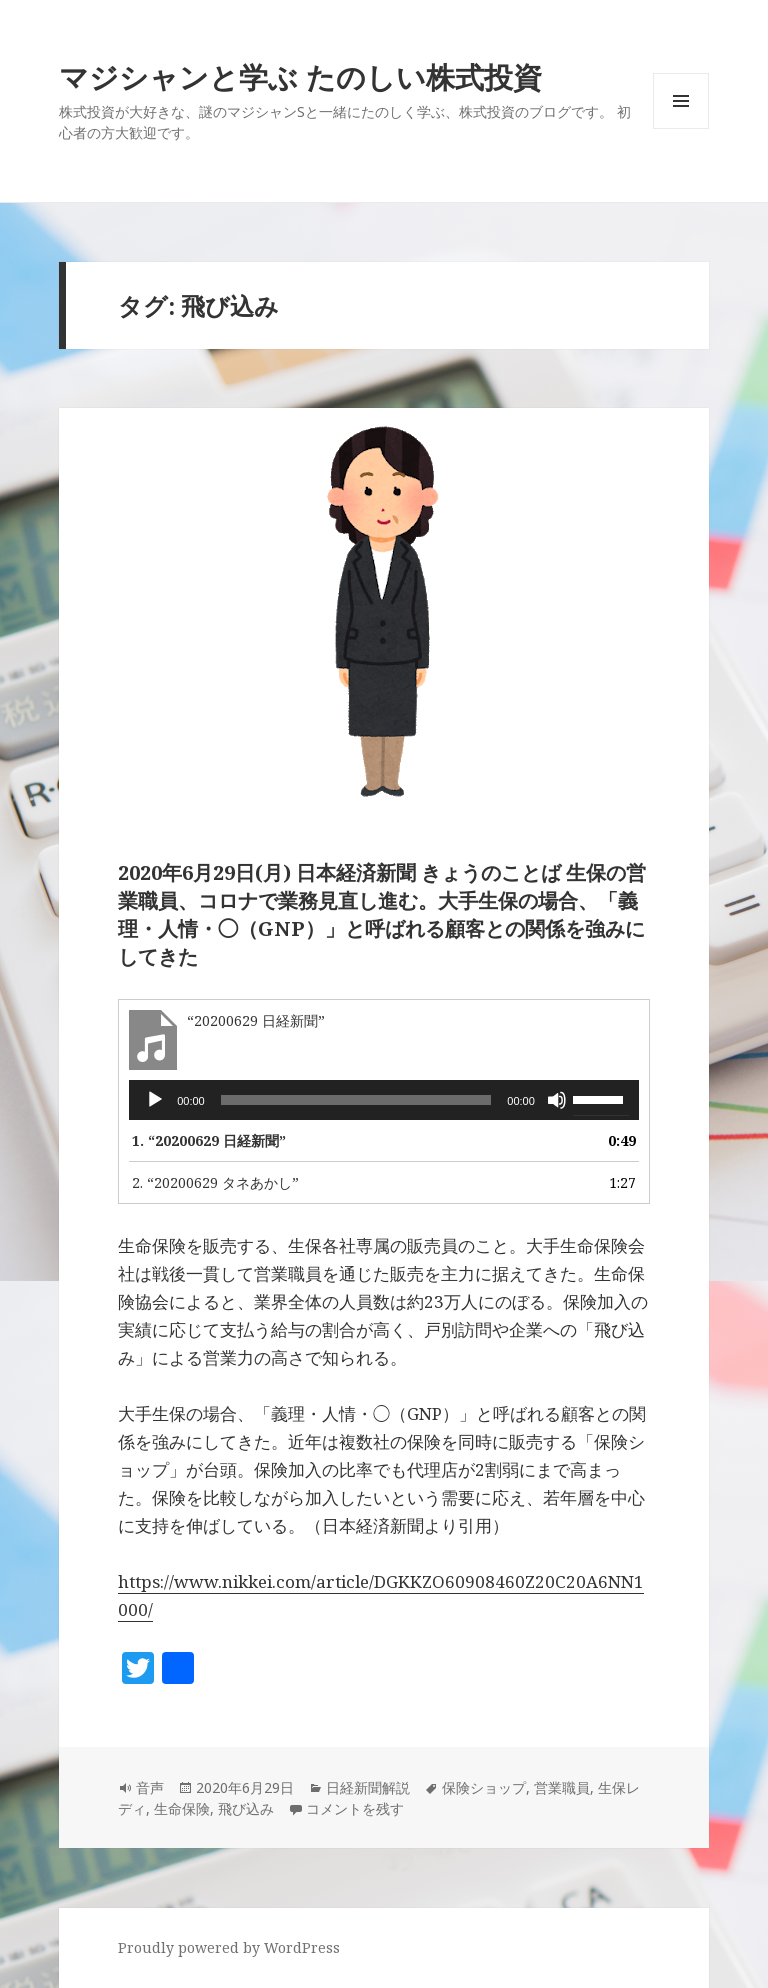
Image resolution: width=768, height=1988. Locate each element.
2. (215, 1182)
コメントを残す (355, 1808)
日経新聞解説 (368, 1787)
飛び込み (246, 1808)
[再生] (155, 1100)
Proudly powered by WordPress (229, 1947)
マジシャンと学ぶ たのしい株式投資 (300, 76)
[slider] (356, 1100)
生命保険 (182, 1808)
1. (209, 1140)
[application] (384, 1100)
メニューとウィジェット (681, 128)
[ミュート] (557, 1100)
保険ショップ (484, 1787)
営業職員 (562, 1787)
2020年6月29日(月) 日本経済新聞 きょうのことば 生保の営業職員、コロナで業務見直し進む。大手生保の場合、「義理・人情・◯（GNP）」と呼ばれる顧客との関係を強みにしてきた (382, 914)
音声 (150, 1787)
